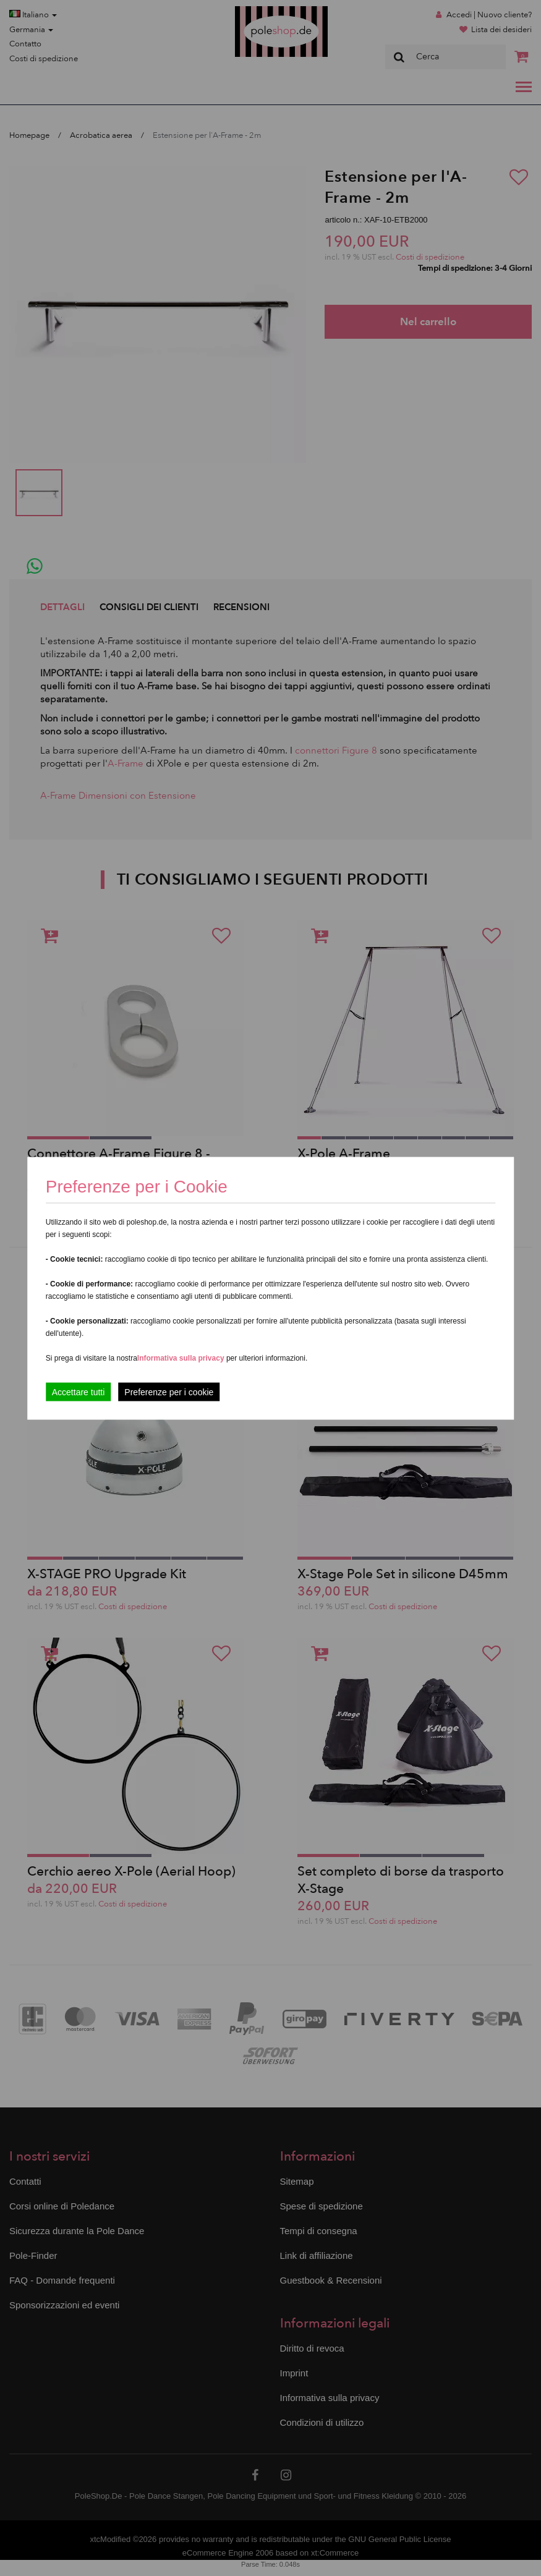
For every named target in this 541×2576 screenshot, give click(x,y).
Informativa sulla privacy (180, 1357)
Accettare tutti (78, 1391)
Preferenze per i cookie (168, 1391)
